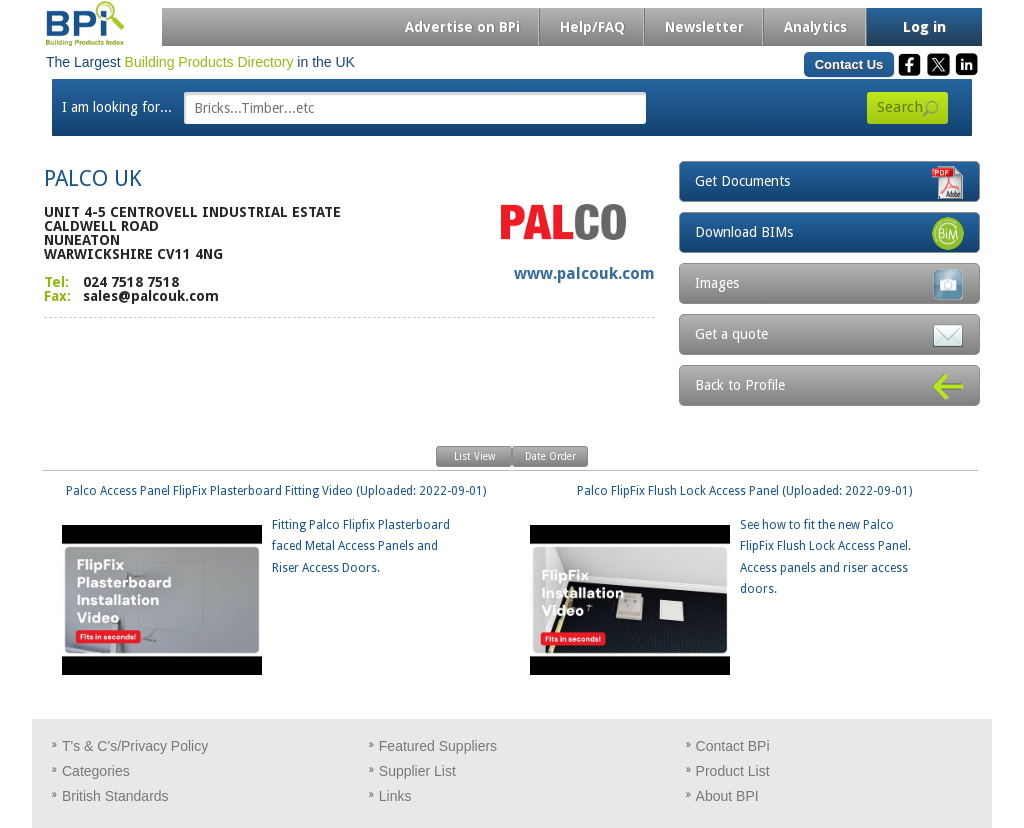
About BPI (727, 796)
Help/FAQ (592, 27)
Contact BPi (733, 746)
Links (395, 796)
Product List (733, 771)
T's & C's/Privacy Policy (135, 746)
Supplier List (417, 771)
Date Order (550, 456)
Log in (924, 27)
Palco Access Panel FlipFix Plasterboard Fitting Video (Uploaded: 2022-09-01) (269, 531)
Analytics (815, 27)
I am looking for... (117, 107)
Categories (96, 771)
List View (474, 456)
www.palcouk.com (584, 273)
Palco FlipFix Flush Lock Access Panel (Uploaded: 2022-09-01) (725, 542)
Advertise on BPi (462, 27)
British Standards (115, 796)
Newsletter (704, 27)
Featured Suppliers (438, 746)
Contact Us (849, 64)
